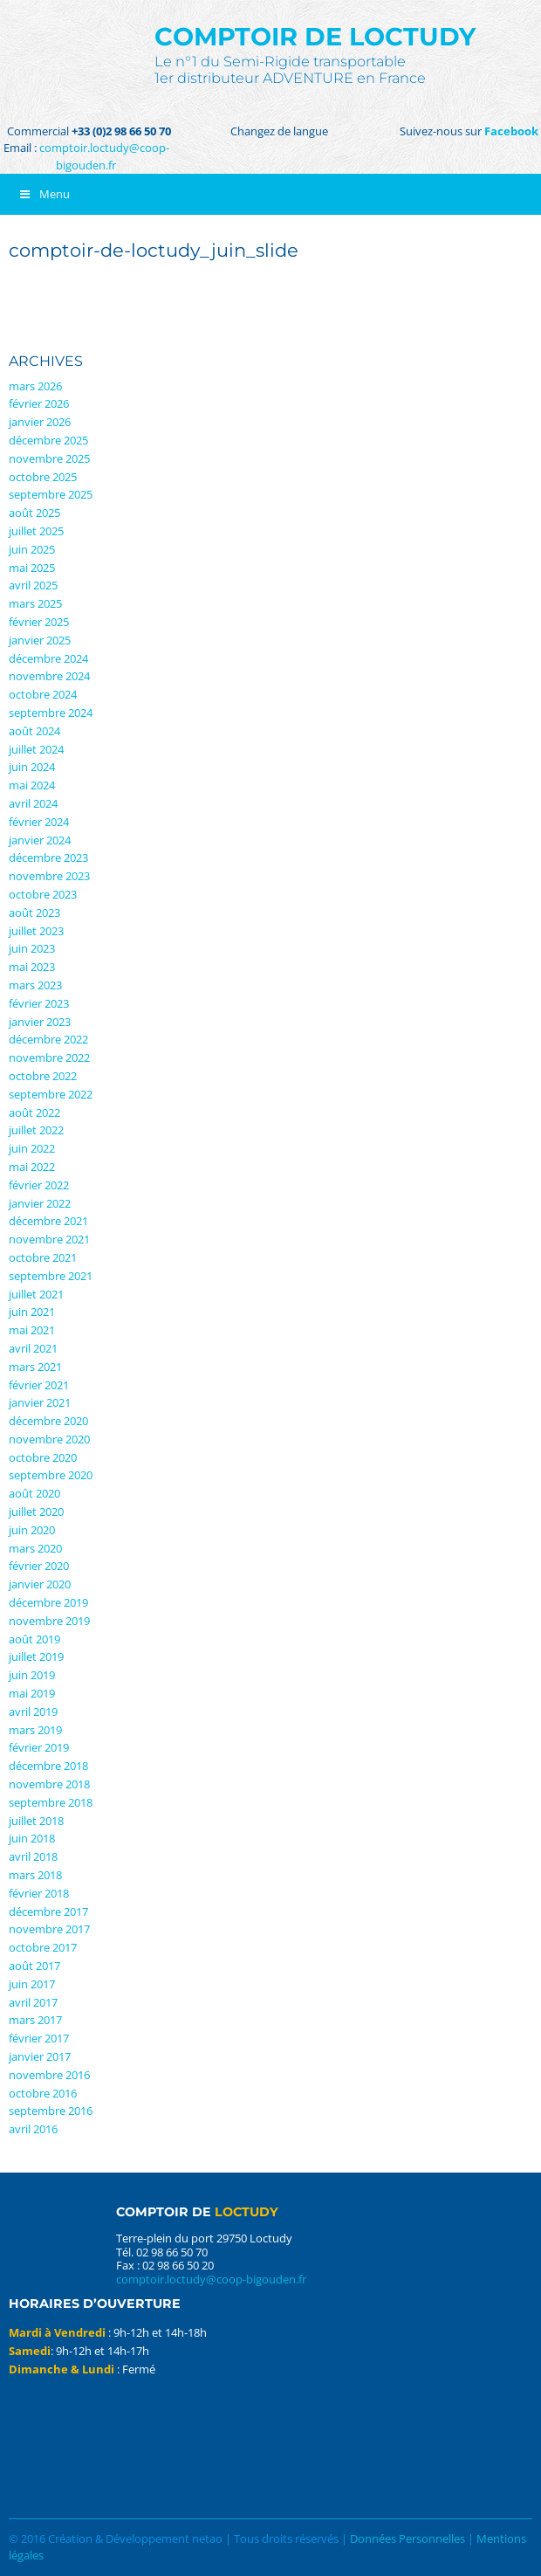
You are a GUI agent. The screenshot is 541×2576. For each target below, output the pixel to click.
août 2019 (34, 1639)
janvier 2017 (40, 2056)
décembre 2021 (48, 1221)
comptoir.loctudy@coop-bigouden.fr (104, 156)
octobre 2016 (43, 2093)
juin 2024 (32, 767)
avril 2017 (33, 2002)
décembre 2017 (48, 1911)
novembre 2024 (49, 676)
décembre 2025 (48, 440)
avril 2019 (33, 1711)
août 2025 (34, 512)
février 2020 (39, 1566)
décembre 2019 (48, 1602)
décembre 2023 (48, 857)
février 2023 (39, 1003)
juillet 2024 (36, 749)
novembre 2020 (49, 1439)
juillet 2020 (36, 1511)
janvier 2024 (40, 840)
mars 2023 (35, 985)
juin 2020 (32, 1530)
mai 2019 (32, 1693)
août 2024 (34, 731)
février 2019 (39, 1747)
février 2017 (39, 2038)
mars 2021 (35, 1366)
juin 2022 (32, 1148)
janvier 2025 (40, 640)
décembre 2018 (48, 1766)
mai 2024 (32, 785)
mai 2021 (32, 1330)
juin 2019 (32, 1675)
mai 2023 (32, 967)
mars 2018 (35, 1875)
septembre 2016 (50, 2110)
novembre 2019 (49, 1621)
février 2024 (39, 822)
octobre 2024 (43, 694)
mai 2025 (32, 567)
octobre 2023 (43, 894)
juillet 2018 (36, 1821)
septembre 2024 (50, 712)
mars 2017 (35, 2020)
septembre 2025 (50, 494)
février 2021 (39, 1385)
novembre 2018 (49, 1784)
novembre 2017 (49, 1929)
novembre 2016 (49, 2075)
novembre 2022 (49, 1057)
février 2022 (39, 1185)
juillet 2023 (36, 931)
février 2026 (39, 403)
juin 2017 (32, 1984)
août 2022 (34, 1112)
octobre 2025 (43, 477)
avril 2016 (33, 2129)
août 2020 (34, 1493)
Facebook (511, 131)
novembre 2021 (49, 1239)
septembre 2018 (50, 1802)
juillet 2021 (36, 1294)
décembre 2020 (48, 1421)
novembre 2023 (49, 876)
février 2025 (39, 622)
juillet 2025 (36, 531)
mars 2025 (35, 603)
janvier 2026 (40, 422)
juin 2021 (32, 1311)
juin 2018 (32, 1838)
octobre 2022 (43, 1076)
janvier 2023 (40, 1022)
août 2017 (34, 1965)
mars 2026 (35, 386)
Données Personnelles (407, 2538)
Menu (43, 194)
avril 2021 (33, 1348)
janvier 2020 (40, 1584)
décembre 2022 (48, 1039)
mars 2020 (35, 1548)
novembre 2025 (49, 458)
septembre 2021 (50, 1276)
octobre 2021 (43, 1257)
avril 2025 (33, 585)
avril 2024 (33, 803)
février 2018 (39, 1893)
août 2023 (34, 912)
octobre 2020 (43, 1457)
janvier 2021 (40, 1402)
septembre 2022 (50, 1094)
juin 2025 (32, 549)
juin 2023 (32, 948)
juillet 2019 (36, 1656)
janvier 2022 (40, 1203)
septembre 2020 (50, 1475)
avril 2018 (33, 1856)
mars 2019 (35, 1730)
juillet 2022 (36, 1130)
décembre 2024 (48, 658)
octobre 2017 (43, 1947)
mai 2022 (32, 1166)
